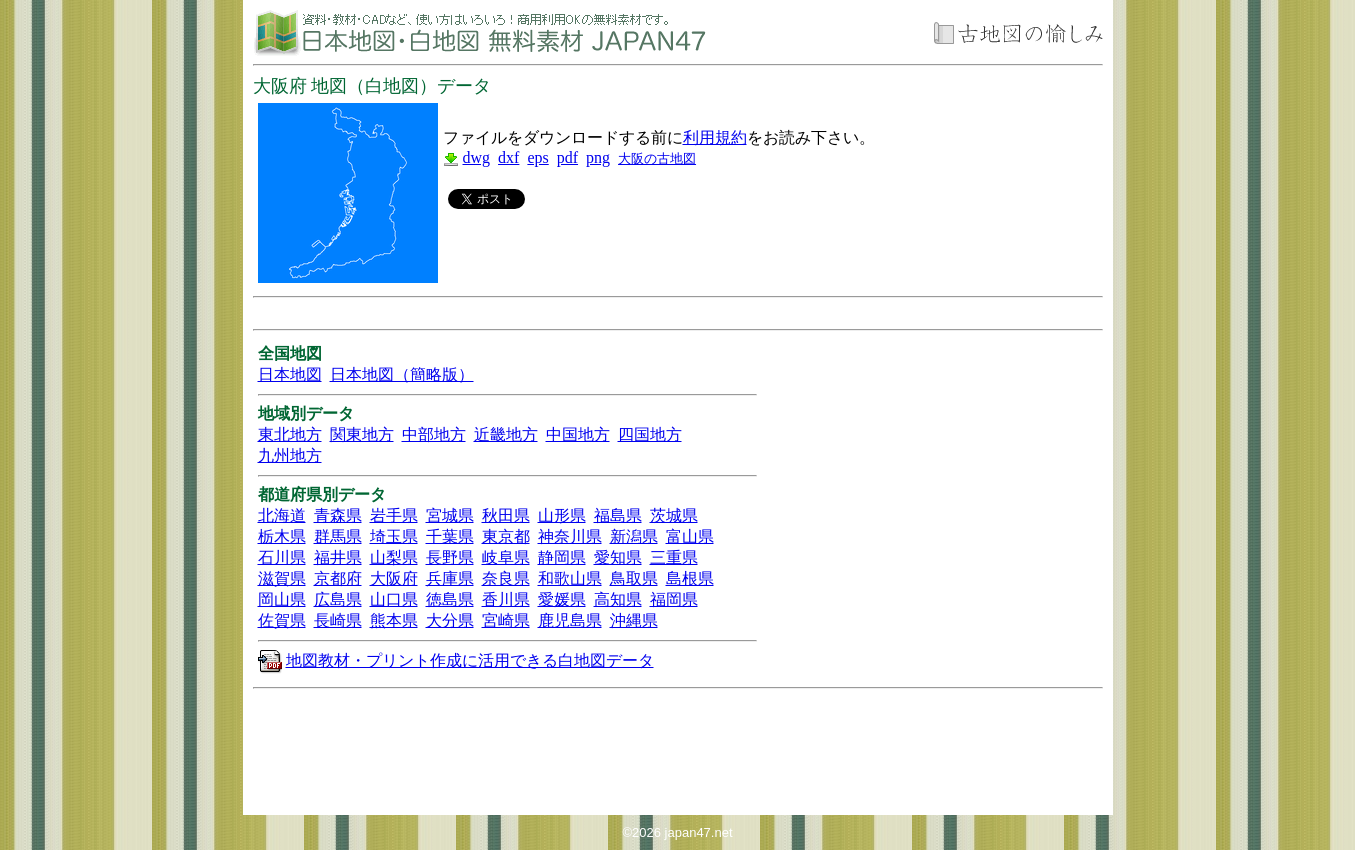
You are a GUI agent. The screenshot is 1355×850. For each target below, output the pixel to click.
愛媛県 (562, 599)
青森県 (338, 515)
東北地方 (290, 434)
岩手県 (394, 515)
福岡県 (674, 599)
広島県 (338, 599)
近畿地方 (506, 434)
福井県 (338, 557)
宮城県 (450, 515)
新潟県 (634, 536)
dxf (508, 157)
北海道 (282, 515)
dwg (477, 157)
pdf (567, 157)
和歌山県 (570, 578)
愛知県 (618, 557)
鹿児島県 (570, 620)
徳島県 (450, 599)
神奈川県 (570, 536)
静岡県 (562, 557)
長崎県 (338, 620)
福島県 (618, 515)
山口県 (394, 599)
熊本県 (394, 620)
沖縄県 (634, 620)
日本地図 (290, 374)
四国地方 (650, 434)
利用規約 (715, 137)
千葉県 (450, 536)
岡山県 (282, 599)
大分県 (450, 620)
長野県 (450, 557)
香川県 (506, 599)
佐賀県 (282, 620)
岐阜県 (506, 557)
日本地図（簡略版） (402, 374)
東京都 (506, 536)
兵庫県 (450, 578)
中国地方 (578, 434)
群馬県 (338, 536)
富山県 (690, 536)
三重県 (674, 557)
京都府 (338, 578)
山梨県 (394, 557)
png (598, 157)
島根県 (690, 578)
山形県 (562, 515)
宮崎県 (506, 620)
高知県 (618, 599)
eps (537, 157)
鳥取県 (634, 578)
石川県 (282, 557)
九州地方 (290, 455)
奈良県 (506, 578)
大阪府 (394, 578)
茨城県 (674, 515)
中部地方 (434, 434)
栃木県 (282, 536)
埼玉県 (394, 536)
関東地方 (362, 434)
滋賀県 (282, 578)
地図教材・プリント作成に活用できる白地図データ (470, 660)
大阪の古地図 (657, 158)
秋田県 (506, 515)
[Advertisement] (677, 244)
